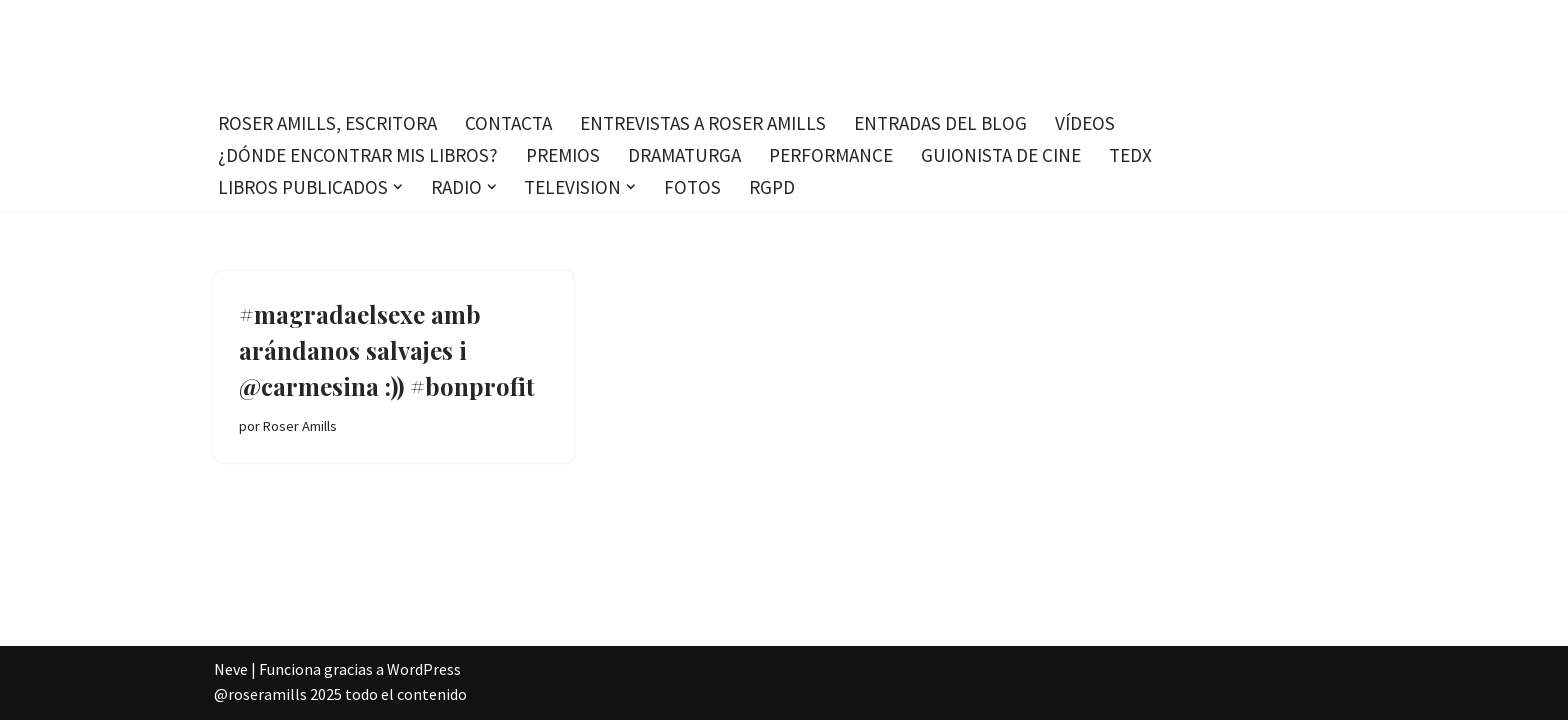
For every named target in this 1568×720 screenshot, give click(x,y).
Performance (831, 155)
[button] (398, 187)
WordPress (424, 669)
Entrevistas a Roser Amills (703, 123)
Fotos (692, 187)
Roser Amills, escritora (327, 123)
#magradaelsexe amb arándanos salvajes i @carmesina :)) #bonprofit (387, 350)
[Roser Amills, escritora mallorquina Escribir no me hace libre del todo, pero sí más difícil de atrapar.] (784, 49)
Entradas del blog (940, 123)
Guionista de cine (1001, 155)
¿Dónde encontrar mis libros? (358, 155)
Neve (231, 669)
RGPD (772, 187)
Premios (563, 155)
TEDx (1130, 155)
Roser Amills (300, 426)
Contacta (508, 123)
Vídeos (1085, 123)
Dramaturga (684, 155)
